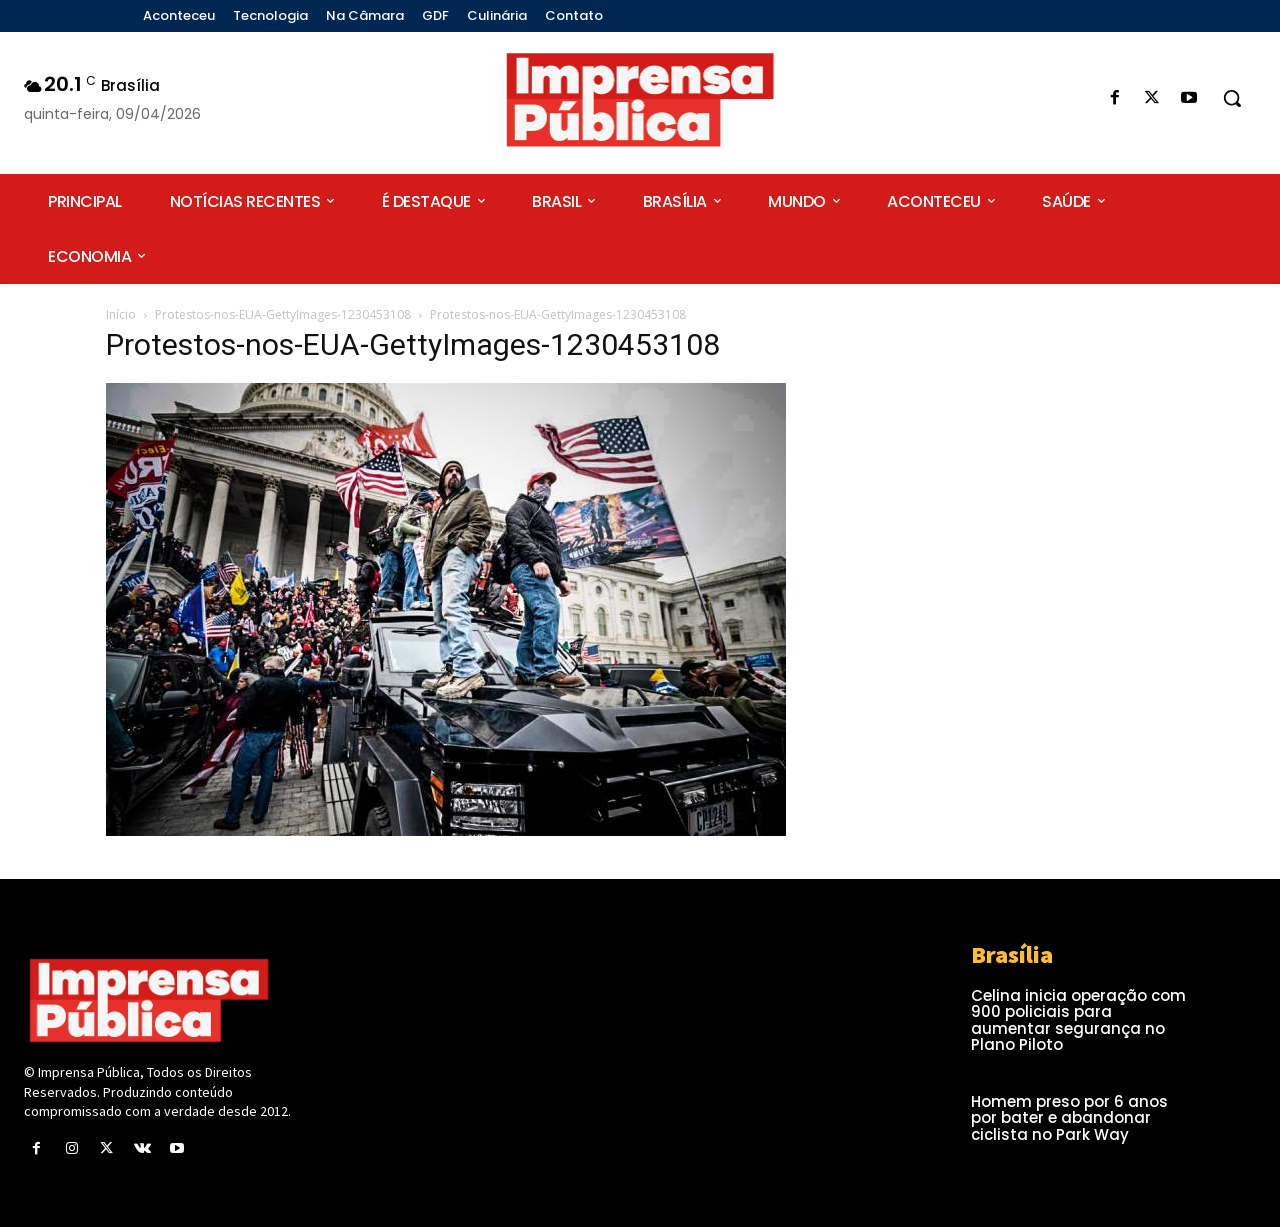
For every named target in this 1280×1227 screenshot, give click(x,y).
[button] (1232, 98)
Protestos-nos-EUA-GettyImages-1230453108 (283, 314)
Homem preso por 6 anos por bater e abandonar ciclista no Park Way (1069, 1118)
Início (121, 314)
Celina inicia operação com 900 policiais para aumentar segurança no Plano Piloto (1078, 1020)
